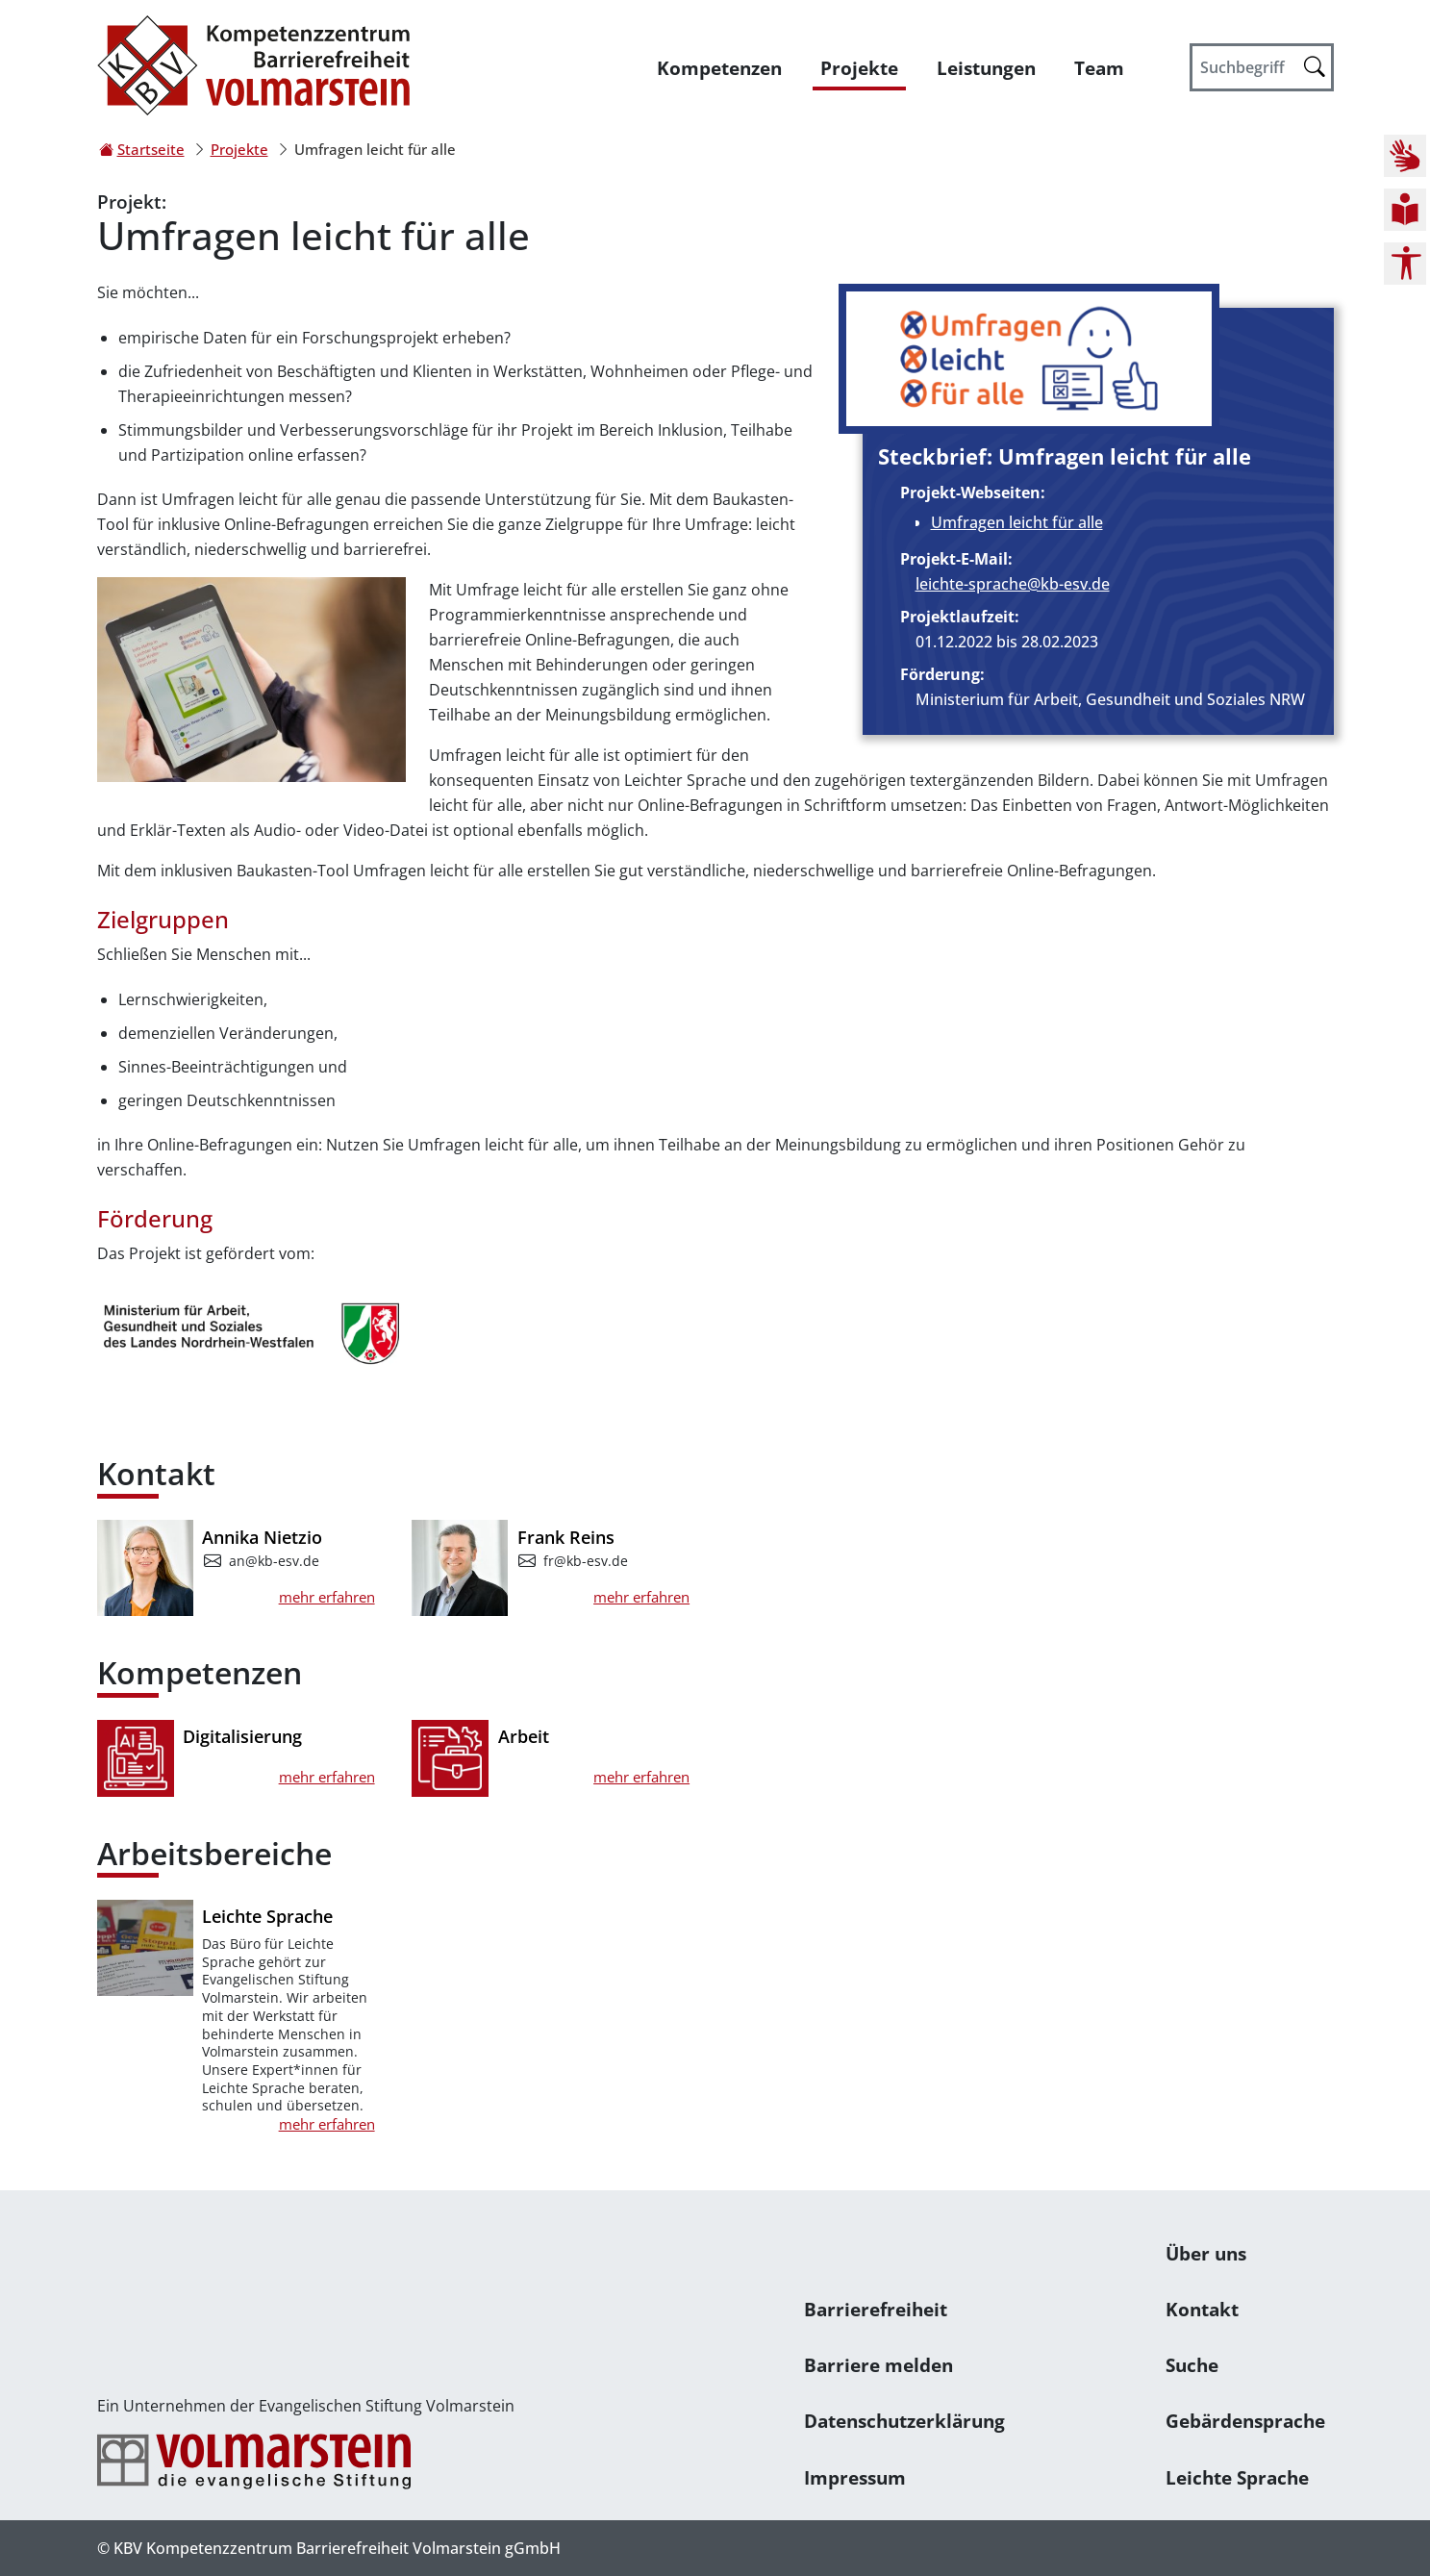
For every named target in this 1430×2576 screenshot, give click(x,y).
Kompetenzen (719, 68)
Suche (1192, 2365)
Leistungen (986, 68)
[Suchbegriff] (1261, 67)
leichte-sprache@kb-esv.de (1013, 583)
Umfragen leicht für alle (1017, 522)
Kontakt (1202, 2309)
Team (1099, 68)
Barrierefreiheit (875, 2309)
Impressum (855, 2477)
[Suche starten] (1314, 66)
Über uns (1206, 2253)
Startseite (151, 149)
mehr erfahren (327, 1596)
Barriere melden (878, 2365)
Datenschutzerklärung (904, 2421)
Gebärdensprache (1245, 2421)
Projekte (859, 68)
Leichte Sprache (1237, 2477)
